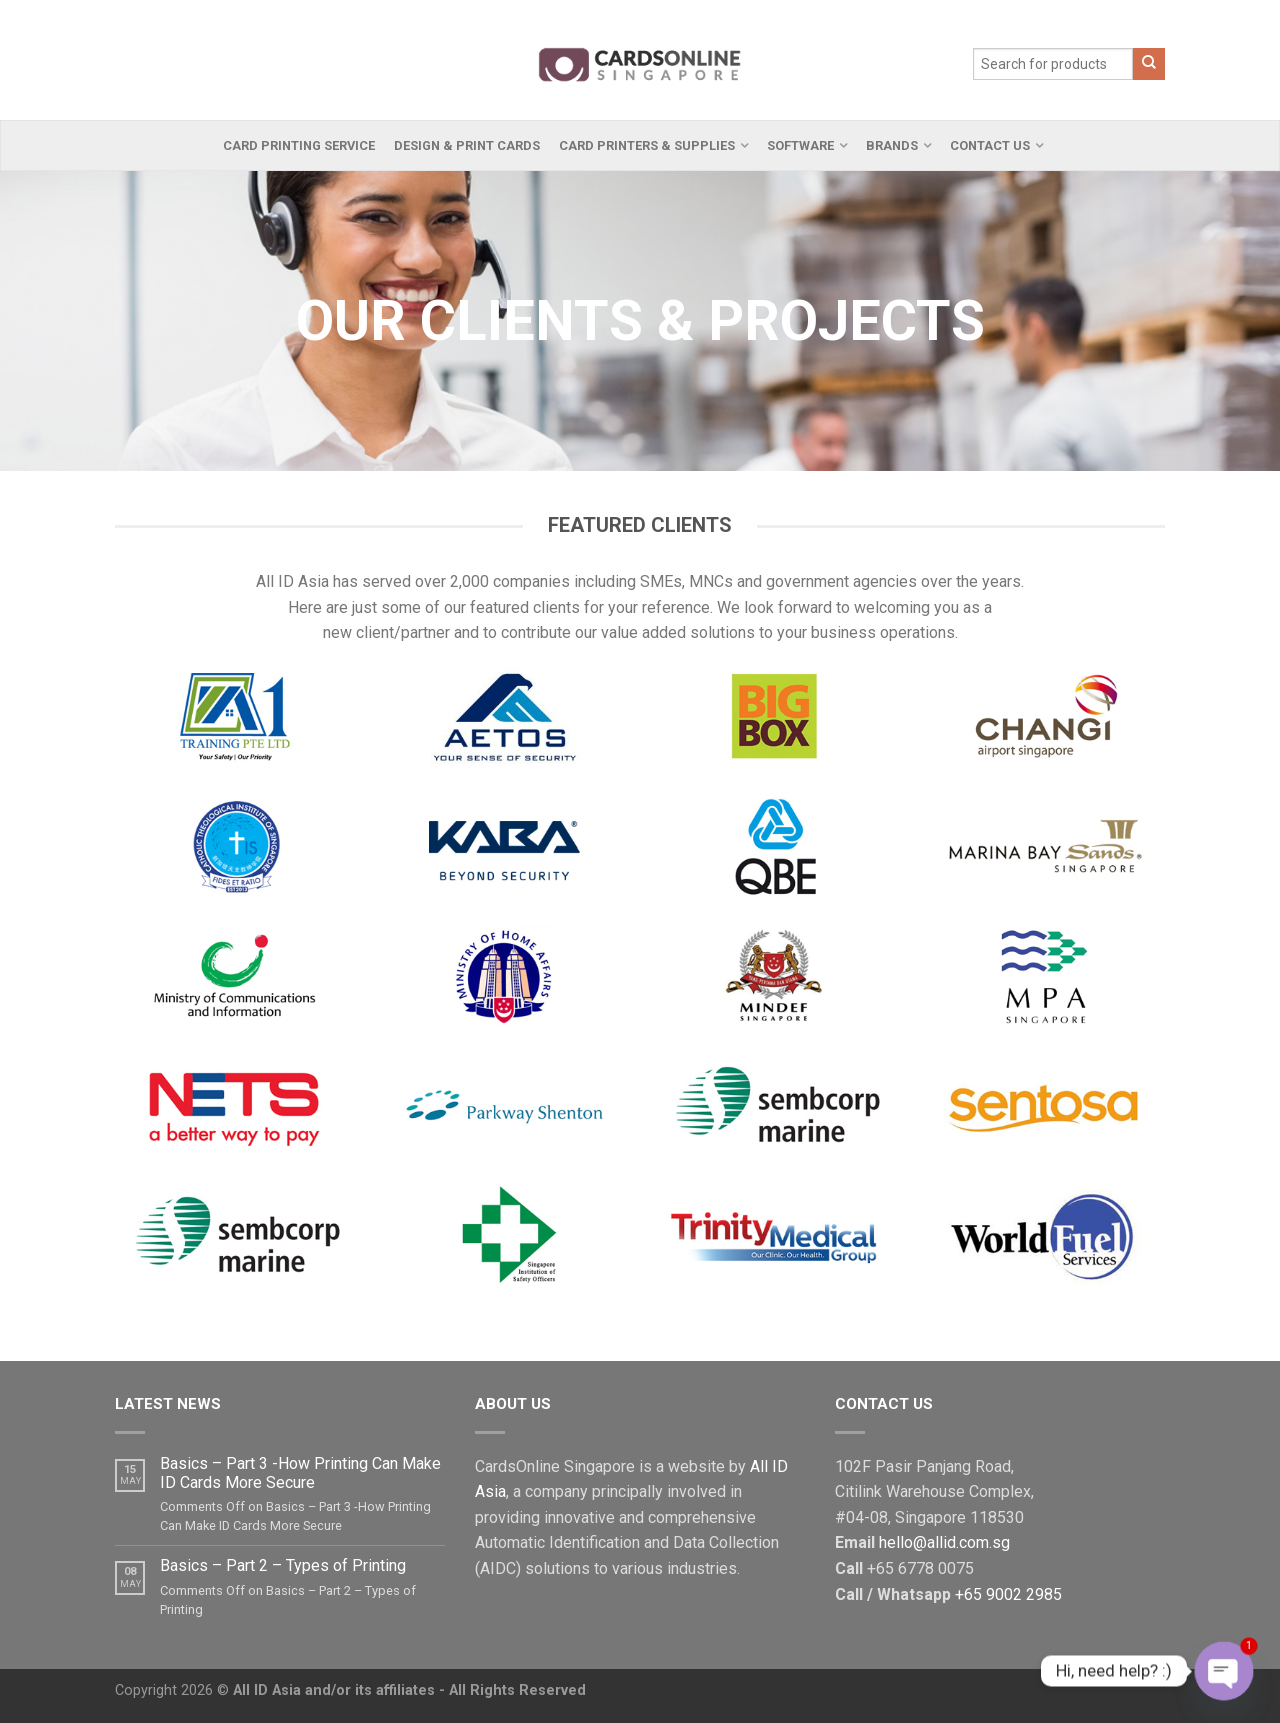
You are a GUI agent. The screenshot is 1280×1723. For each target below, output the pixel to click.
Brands (892, 145)
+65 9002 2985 (1008, 1594)
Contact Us (990, 145)
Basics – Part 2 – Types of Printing (283, 1565)
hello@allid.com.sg (944, 1542)
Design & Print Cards (467, 145)
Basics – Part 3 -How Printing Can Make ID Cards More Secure (300, 1473)
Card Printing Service (299, 145)
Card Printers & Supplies (647, 145)
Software (800, 145)
